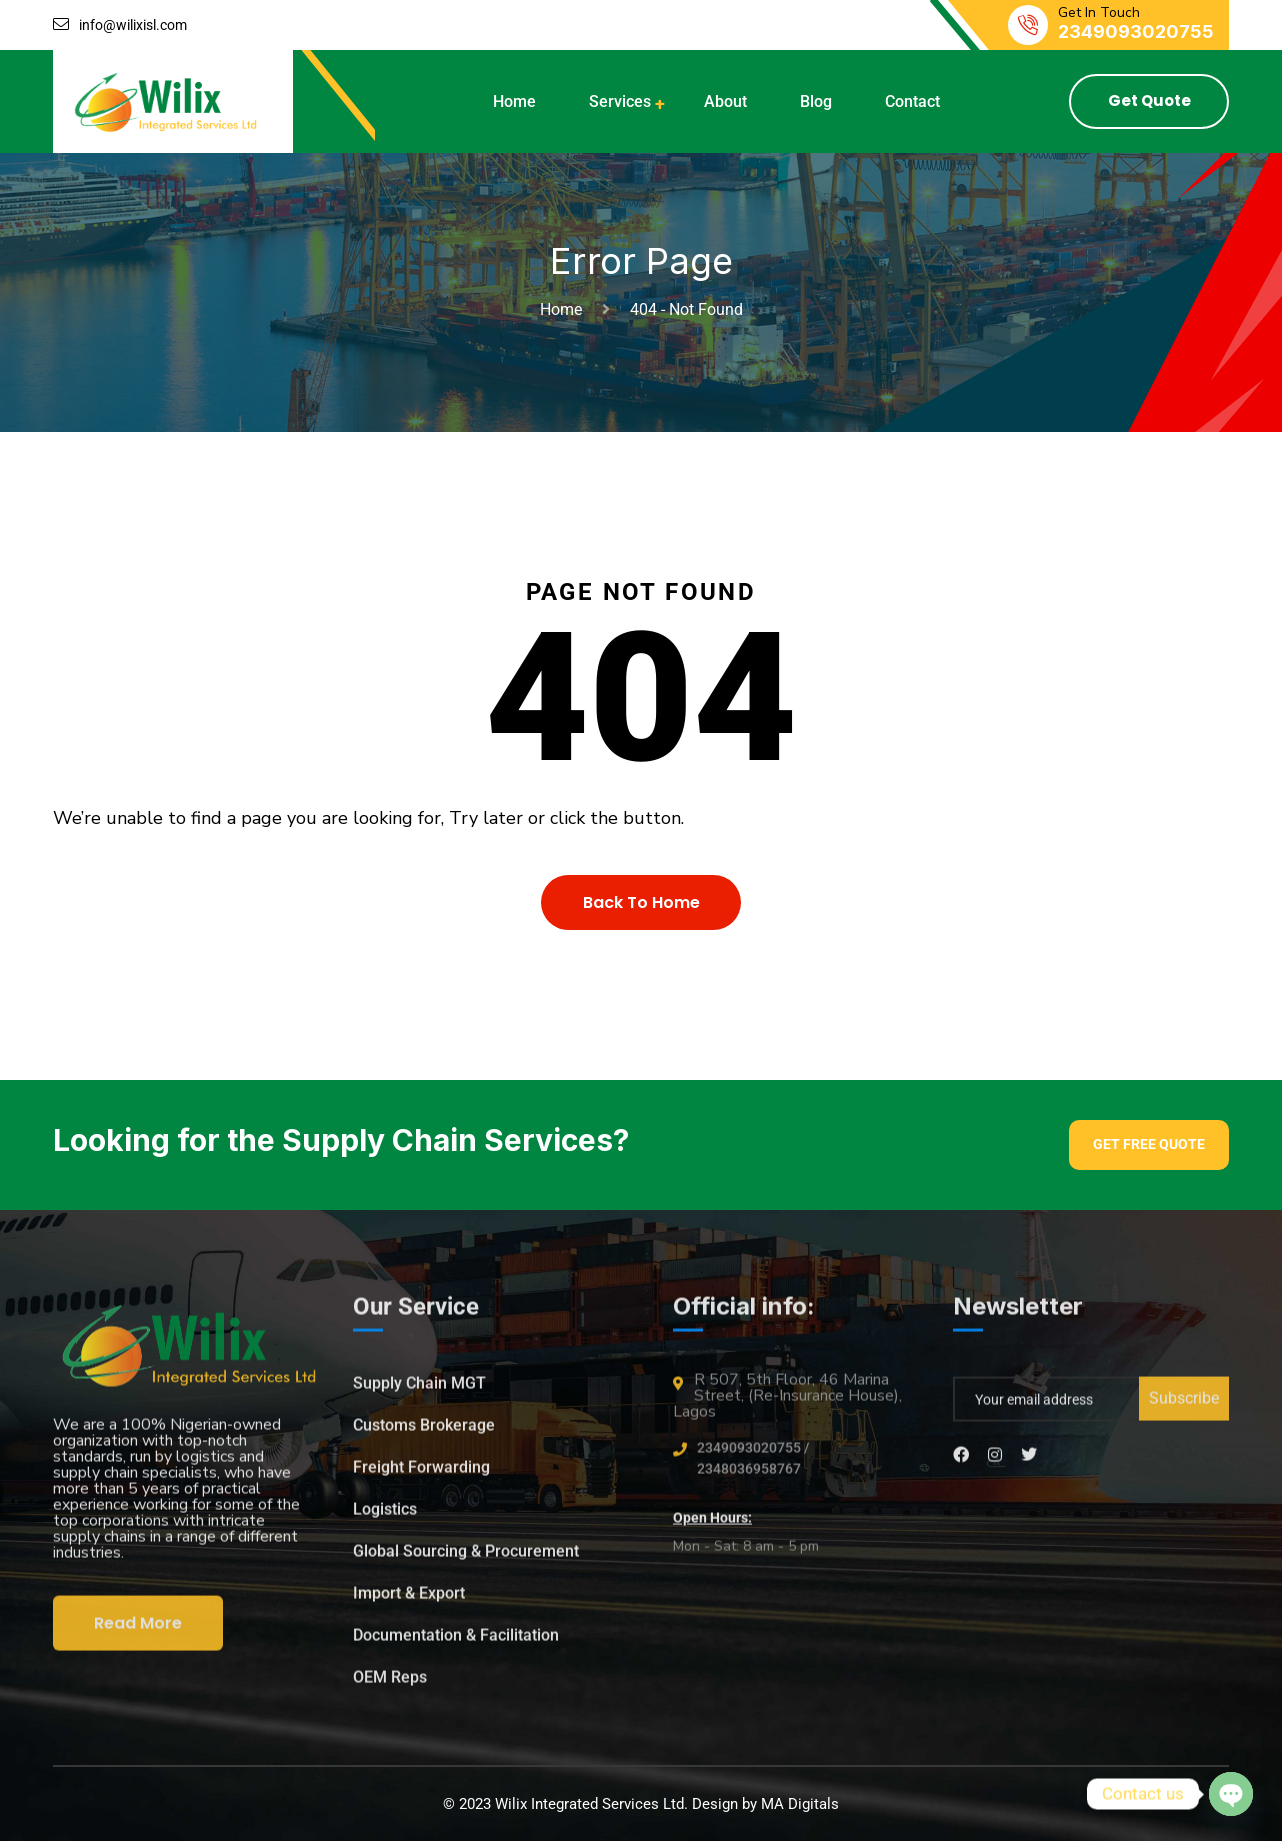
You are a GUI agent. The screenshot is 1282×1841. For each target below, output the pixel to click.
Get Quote (1149, 100)
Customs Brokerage (424, 1433)
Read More (138, 1631)
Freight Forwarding (421, 1475)
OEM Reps (390, 1685)
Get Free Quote (1149, 1144)
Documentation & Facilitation (456, 1643)
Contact (912, 101)
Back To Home (641, 902)
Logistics (385, 1517)
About (725, 101)
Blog (816, 101)
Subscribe (1184, 1406)
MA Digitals (800, 1804)
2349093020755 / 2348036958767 (753, 1466)
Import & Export (409, 1601)
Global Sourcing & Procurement (466, 1559)
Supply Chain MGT (419, 1391)
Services (620, 101)
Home (514, 101)
